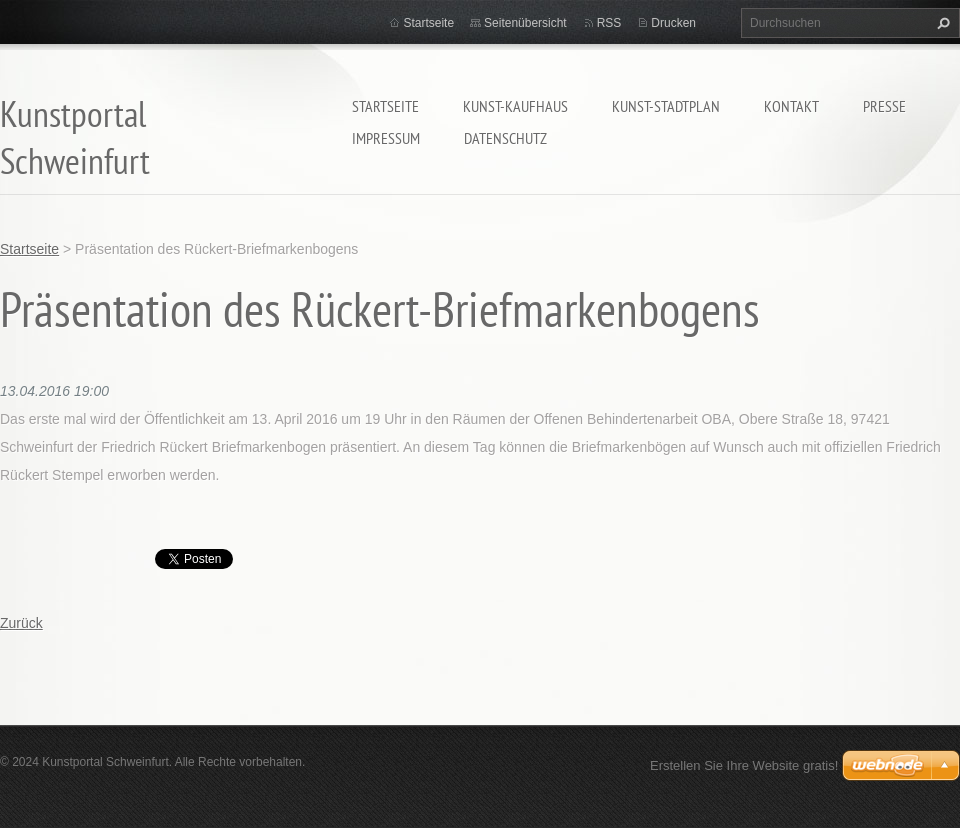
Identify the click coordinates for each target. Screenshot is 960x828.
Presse (884, 106)
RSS (609, 23)
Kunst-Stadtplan (666, 106)
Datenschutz (505, 138)
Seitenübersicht (525, 23)
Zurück (21, 623)
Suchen (941, 23)
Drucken (673, 23)
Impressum (386, 138)
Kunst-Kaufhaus (515, 106)
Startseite (385, 106)
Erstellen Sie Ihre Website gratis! (744, 765)
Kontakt (791, 106)
